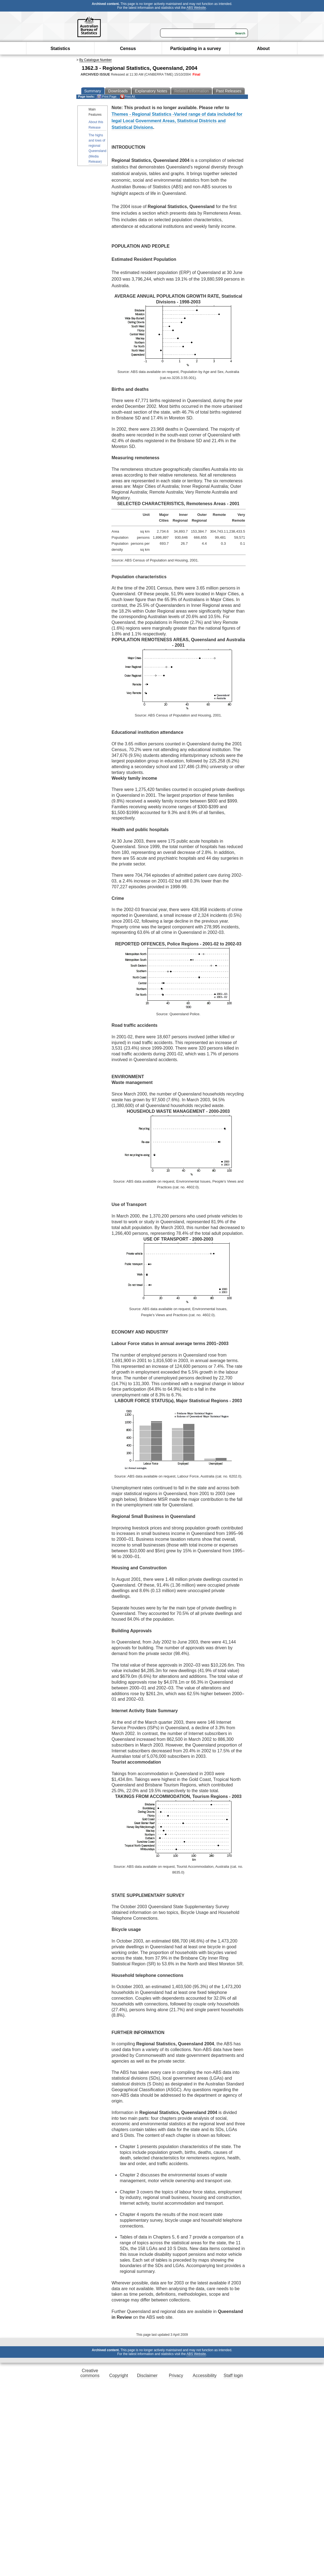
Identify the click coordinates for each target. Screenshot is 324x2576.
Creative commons (89, 2373)
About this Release (96, 124)
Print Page (106, 96)
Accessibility (205, 2375)
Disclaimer (147, 2375)
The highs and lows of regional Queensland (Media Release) (98, 148)
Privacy (176, 2375)
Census (128, 48)
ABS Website (196, 8)
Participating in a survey (195, 48)
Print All (127, 96)
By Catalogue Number (95, 60)
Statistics (60, 48)
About (263, 48)
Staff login (233, 2375)
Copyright (118, 2375)
